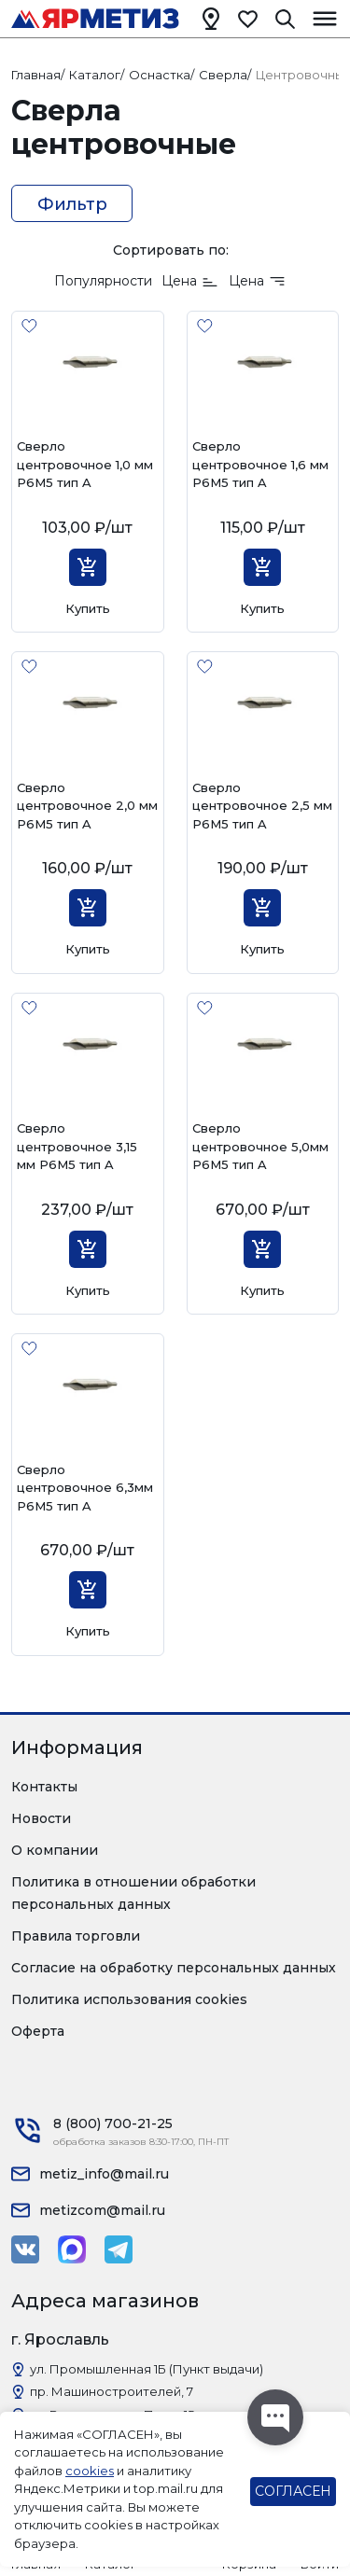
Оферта (37, 2031)
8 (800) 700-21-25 (113, 2123)
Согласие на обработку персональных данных (173, 1967)
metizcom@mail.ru (102, 2210)
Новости (41, 1818)
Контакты (44, 1786)
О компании (54, 1850)
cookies (89, 2470)
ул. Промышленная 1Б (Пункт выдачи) (146, 2368)
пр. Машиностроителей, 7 (111, 2391)
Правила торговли (75, 1936)
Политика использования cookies (129, 1999)
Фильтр (72, 204)
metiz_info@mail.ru (104, 2173)
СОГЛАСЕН (293, 2491)
